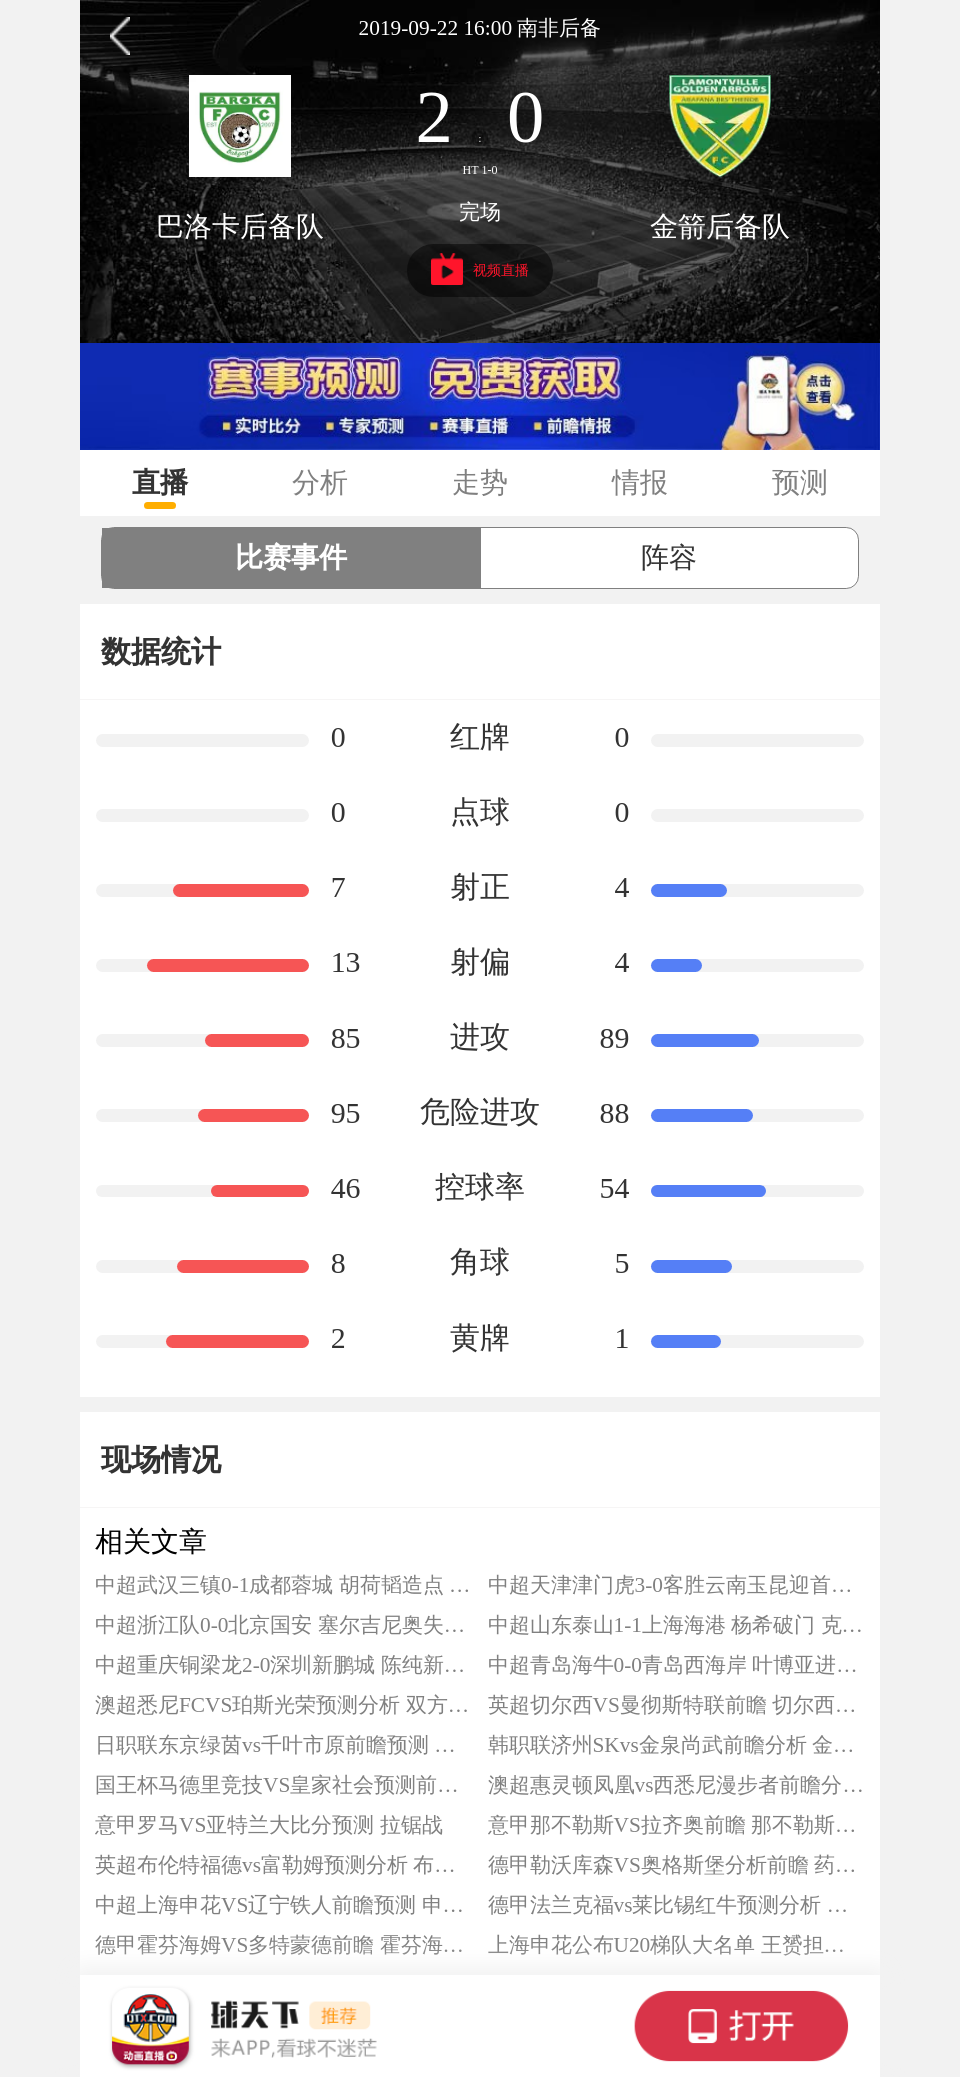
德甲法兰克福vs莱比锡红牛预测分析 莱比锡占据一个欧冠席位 (677, 1905)
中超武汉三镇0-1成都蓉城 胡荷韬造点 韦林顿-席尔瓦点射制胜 (284, 1585)
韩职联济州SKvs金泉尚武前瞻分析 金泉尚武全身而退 (677, 1745)
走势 (480, 482)
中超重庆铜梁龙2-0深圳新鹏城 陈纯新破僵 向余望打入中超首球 (284, 1665)
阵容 (669, 557)
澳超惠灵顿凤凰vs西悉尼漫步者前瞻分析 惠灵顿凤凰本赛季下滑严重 (677, 1785)
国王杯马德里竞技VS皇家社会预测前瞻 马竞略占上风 (284, 1785)
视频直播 (480, 269)
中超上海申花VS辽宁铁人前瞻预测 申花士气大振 (284, 1905)
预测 (800, 482)
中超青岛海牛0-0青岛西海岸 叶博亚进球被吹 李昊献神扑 (677, 1665)
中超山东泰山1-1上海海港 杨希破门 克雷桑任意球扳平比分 (677, 1625)
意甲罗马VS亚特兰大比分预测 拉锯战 (269, 1825)
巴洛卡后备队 (240, 226)
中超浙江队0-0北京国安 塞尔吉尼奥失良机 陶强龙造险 (284, 1625)
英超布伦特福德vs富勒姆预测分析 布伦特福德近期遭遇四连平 (284, 1865)
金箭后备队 (720, 226)
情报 (640, 482)
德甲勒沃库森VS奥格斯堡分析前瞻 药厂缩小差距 (677, 1865)
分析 (320, 482)
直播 (160, 482)
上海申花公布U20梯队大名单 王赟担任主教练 (677, 1945)
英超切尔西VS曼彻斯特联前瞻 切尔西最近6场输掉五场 (677, 1705)
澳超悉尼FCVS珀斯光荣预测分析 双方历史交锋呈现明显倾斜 (284, 1705)
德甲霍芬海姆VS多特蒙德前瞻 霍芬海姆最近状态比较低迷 (284, 1945)
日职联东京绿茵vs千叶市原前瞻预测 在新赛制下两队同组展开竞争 (284, 1745)
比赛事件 (291, 557)
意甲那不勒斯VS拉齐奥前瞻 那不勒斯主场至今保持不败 (677, 1825)
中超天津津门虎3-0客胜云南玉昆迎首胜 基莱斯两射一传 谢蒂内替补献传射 (677, 1585)
